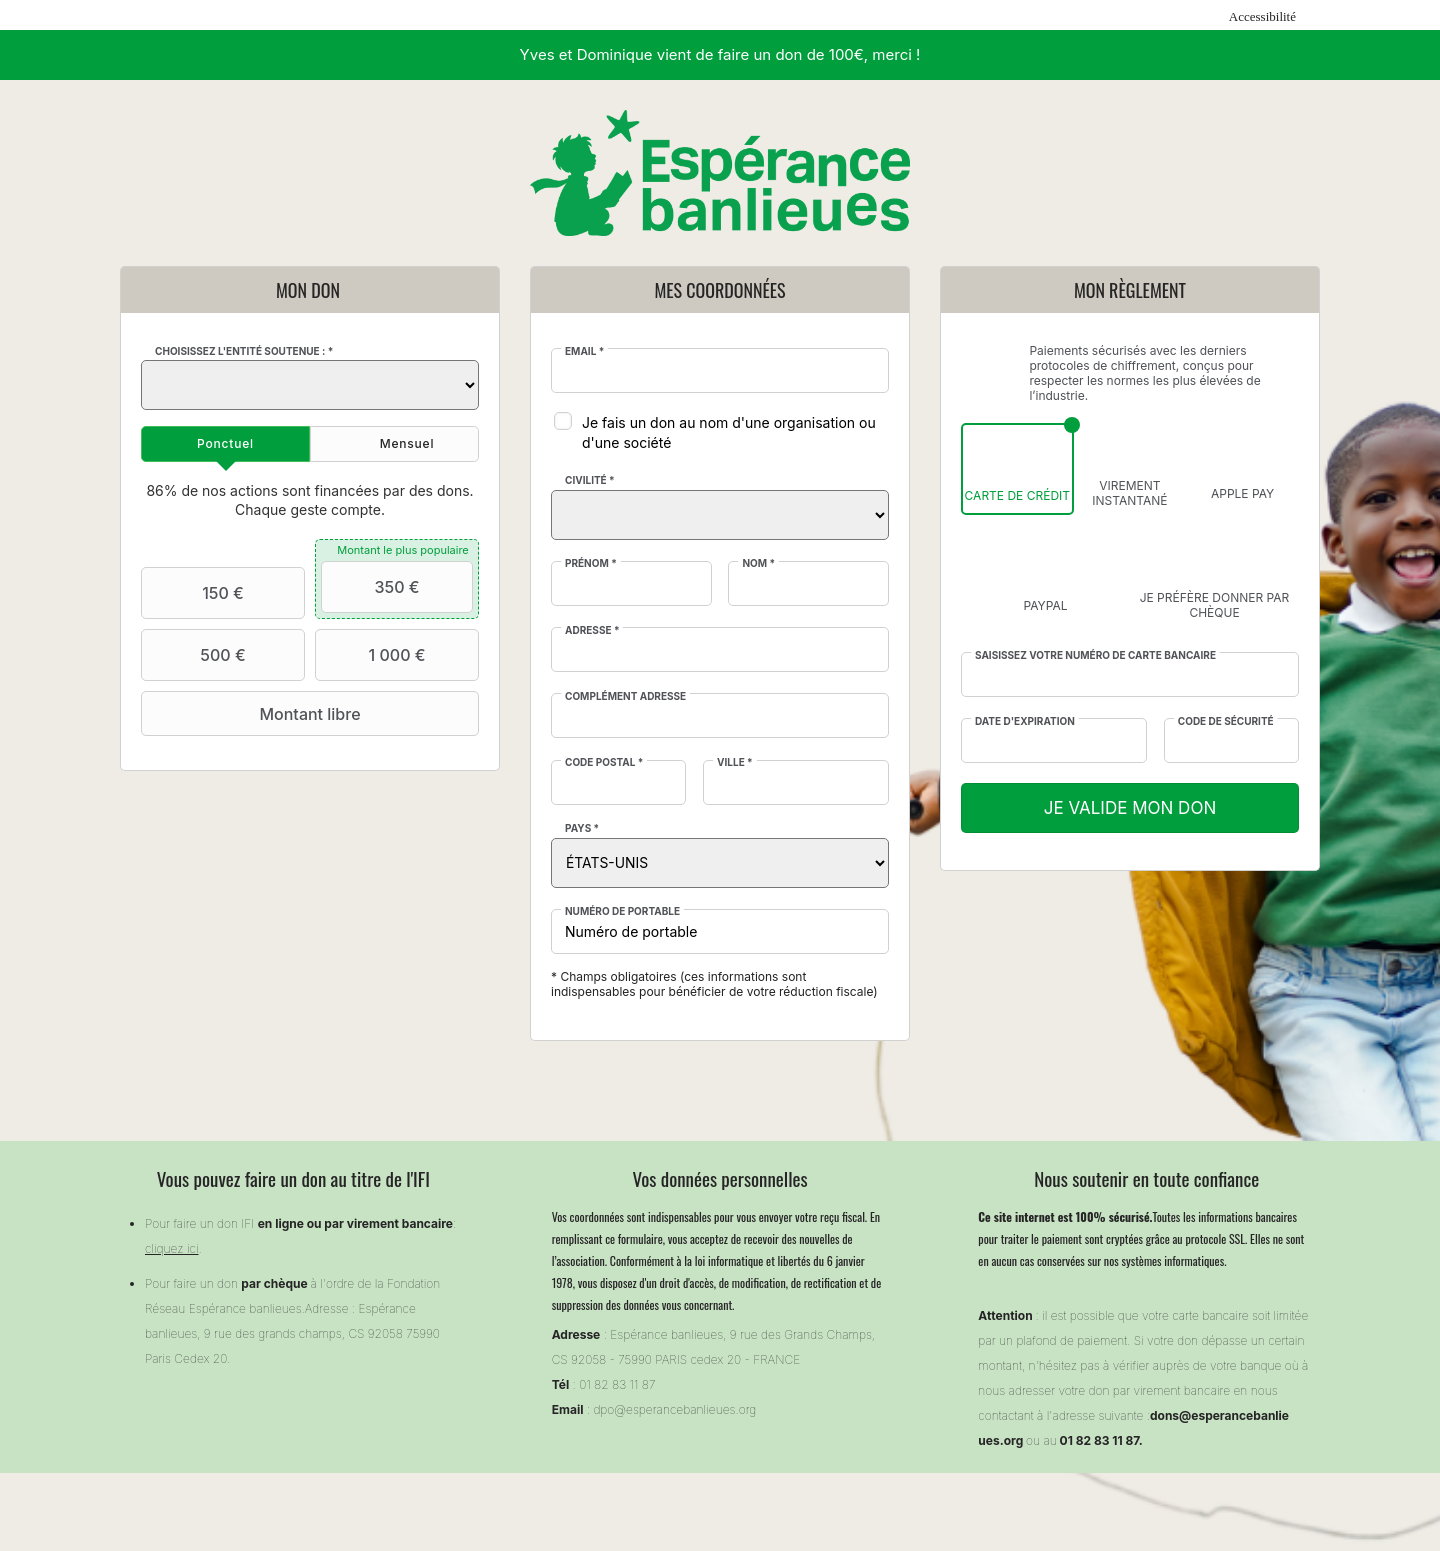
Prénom (591, 563)
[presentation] (225, 444)
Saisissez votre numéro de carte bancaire (1095, 655)
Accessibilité (1262, 16)
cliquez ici (172, 1248)
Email (584, 351)
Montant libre (253, 714)
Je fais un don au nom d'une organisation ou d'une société (729, 432)
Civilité (590, 480)
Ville (735, 762)
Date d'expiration (1025, 721)
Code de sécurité (1226, 721)
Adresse (592, 630)
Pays (582, 828)
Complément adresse (625, 696)
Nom (758, 563)
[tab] (225, 444)
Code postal (604, 762)
